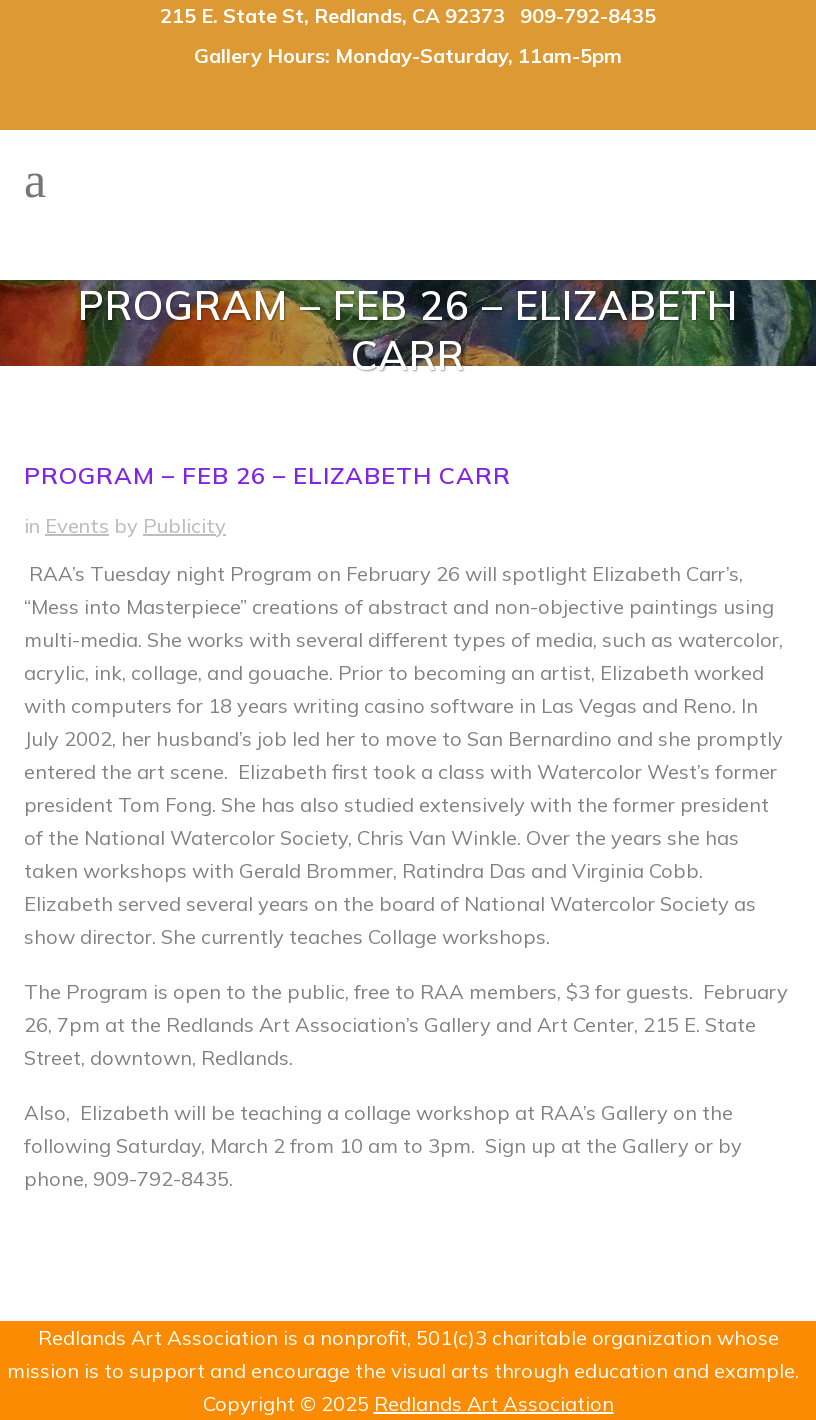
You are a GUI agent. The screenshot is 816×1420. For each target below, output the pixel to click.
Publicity (184, 525)
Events (77, 525)
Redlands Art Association (494, 1403)
